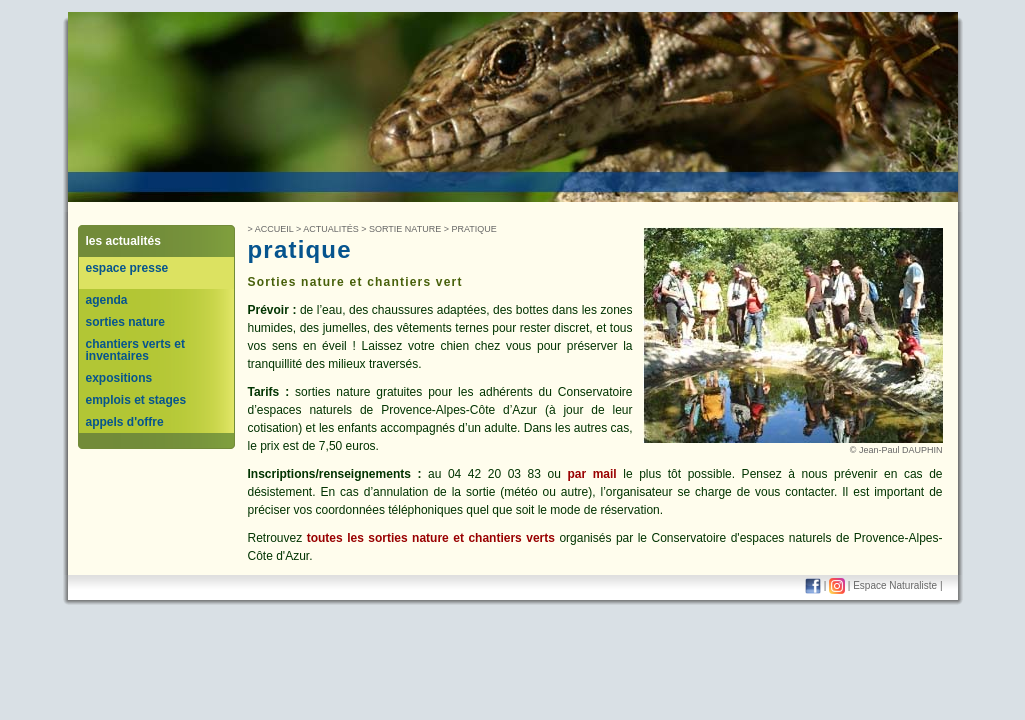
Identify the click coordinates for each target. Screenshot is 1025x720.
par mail (591, 474)
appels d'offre (125, 422)
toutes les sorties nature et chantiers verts (431, 538)
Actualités (331, 229)
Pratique (473, 229)
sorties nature (125, 322)
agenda (107, 300)
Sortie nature (405, 229)
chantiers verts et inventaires (135, 350)
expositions (119, 378)
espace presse (127, 268)
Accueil (274, 229)
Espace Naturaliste (895, 585)
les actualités (123, 241)
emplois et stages (136, 400)
